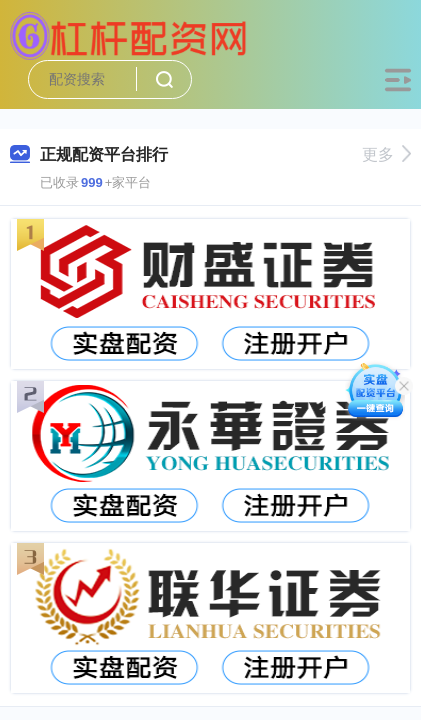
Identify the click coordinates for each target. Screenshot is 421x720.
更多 (386, 154)
